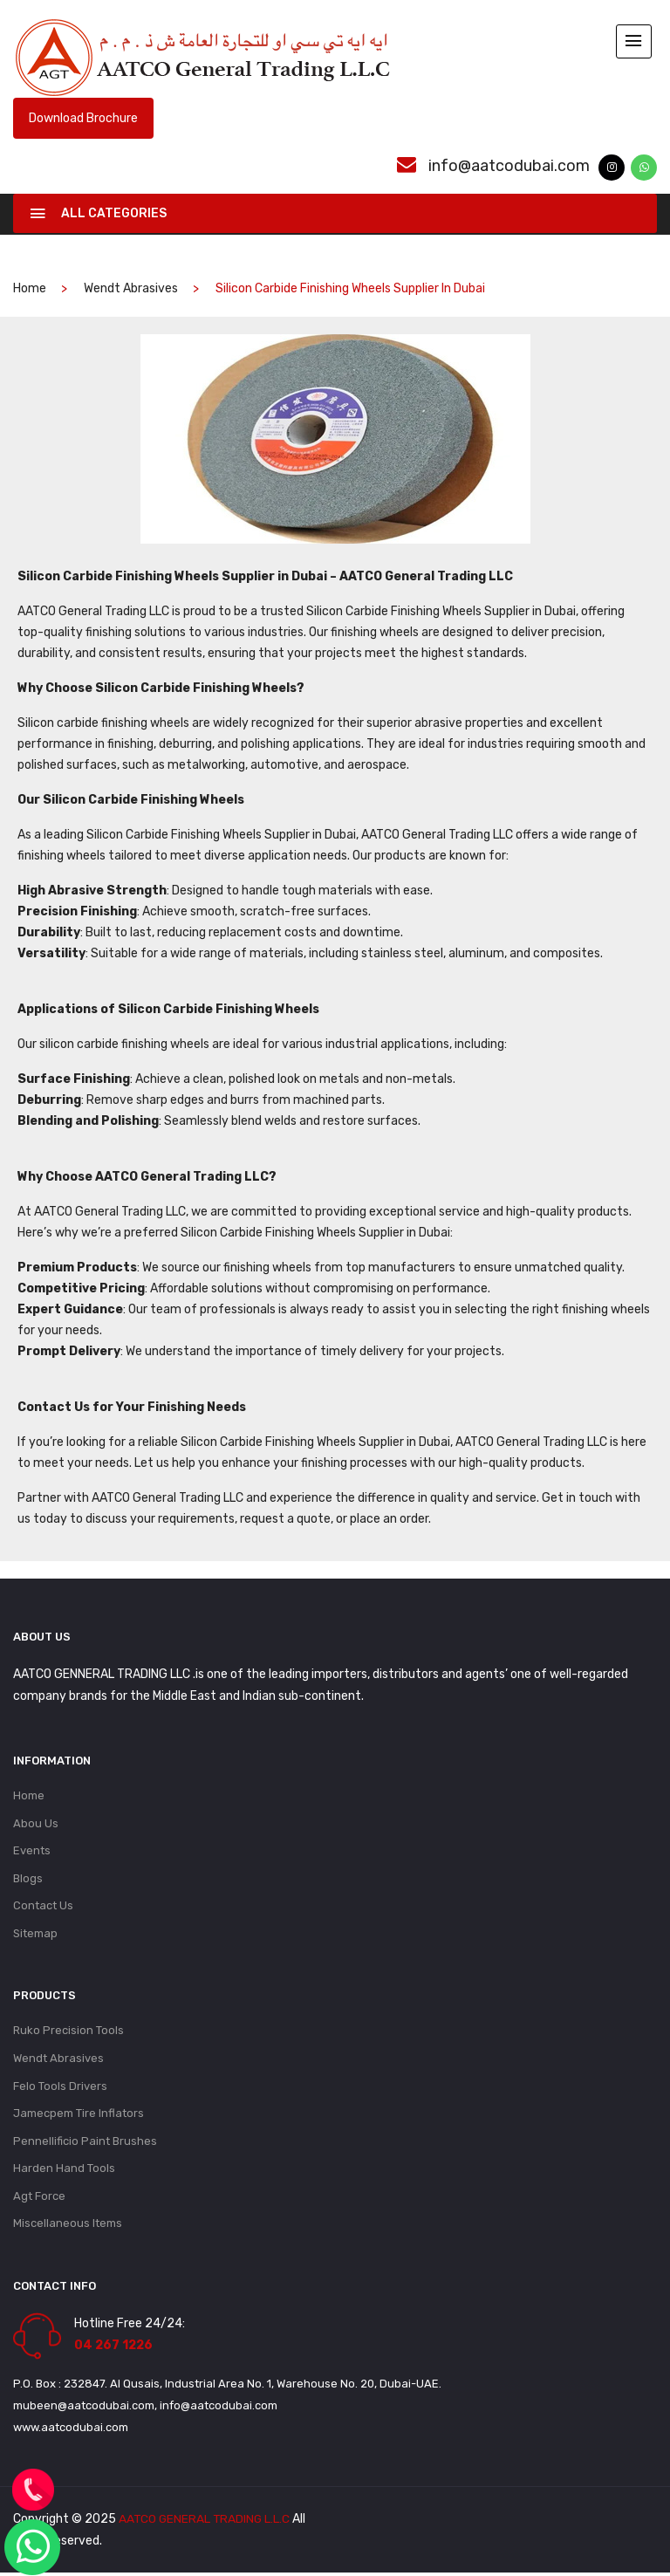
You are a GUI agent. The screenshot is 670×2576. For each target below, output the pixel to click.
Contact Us (43, 1905)
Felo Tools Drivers (60, 2086)
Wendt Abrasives (131, 286)
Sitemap (35, 1933)
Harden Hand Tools (64, 2170)
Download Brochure (83, 116)
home (29, 286)
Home (28, 1793)
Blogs (28, 1877)
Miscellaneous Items (67, 2226)
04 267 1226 (113, 2348)
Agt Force (39, 2198)
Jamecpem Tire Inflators (78, 2114)
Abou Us (35, 1821)
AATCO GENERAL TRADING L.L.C (206, 2522)
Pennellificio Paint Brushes (85, 2142)
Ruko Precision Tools (68, 2031)
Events (32, 1849)
